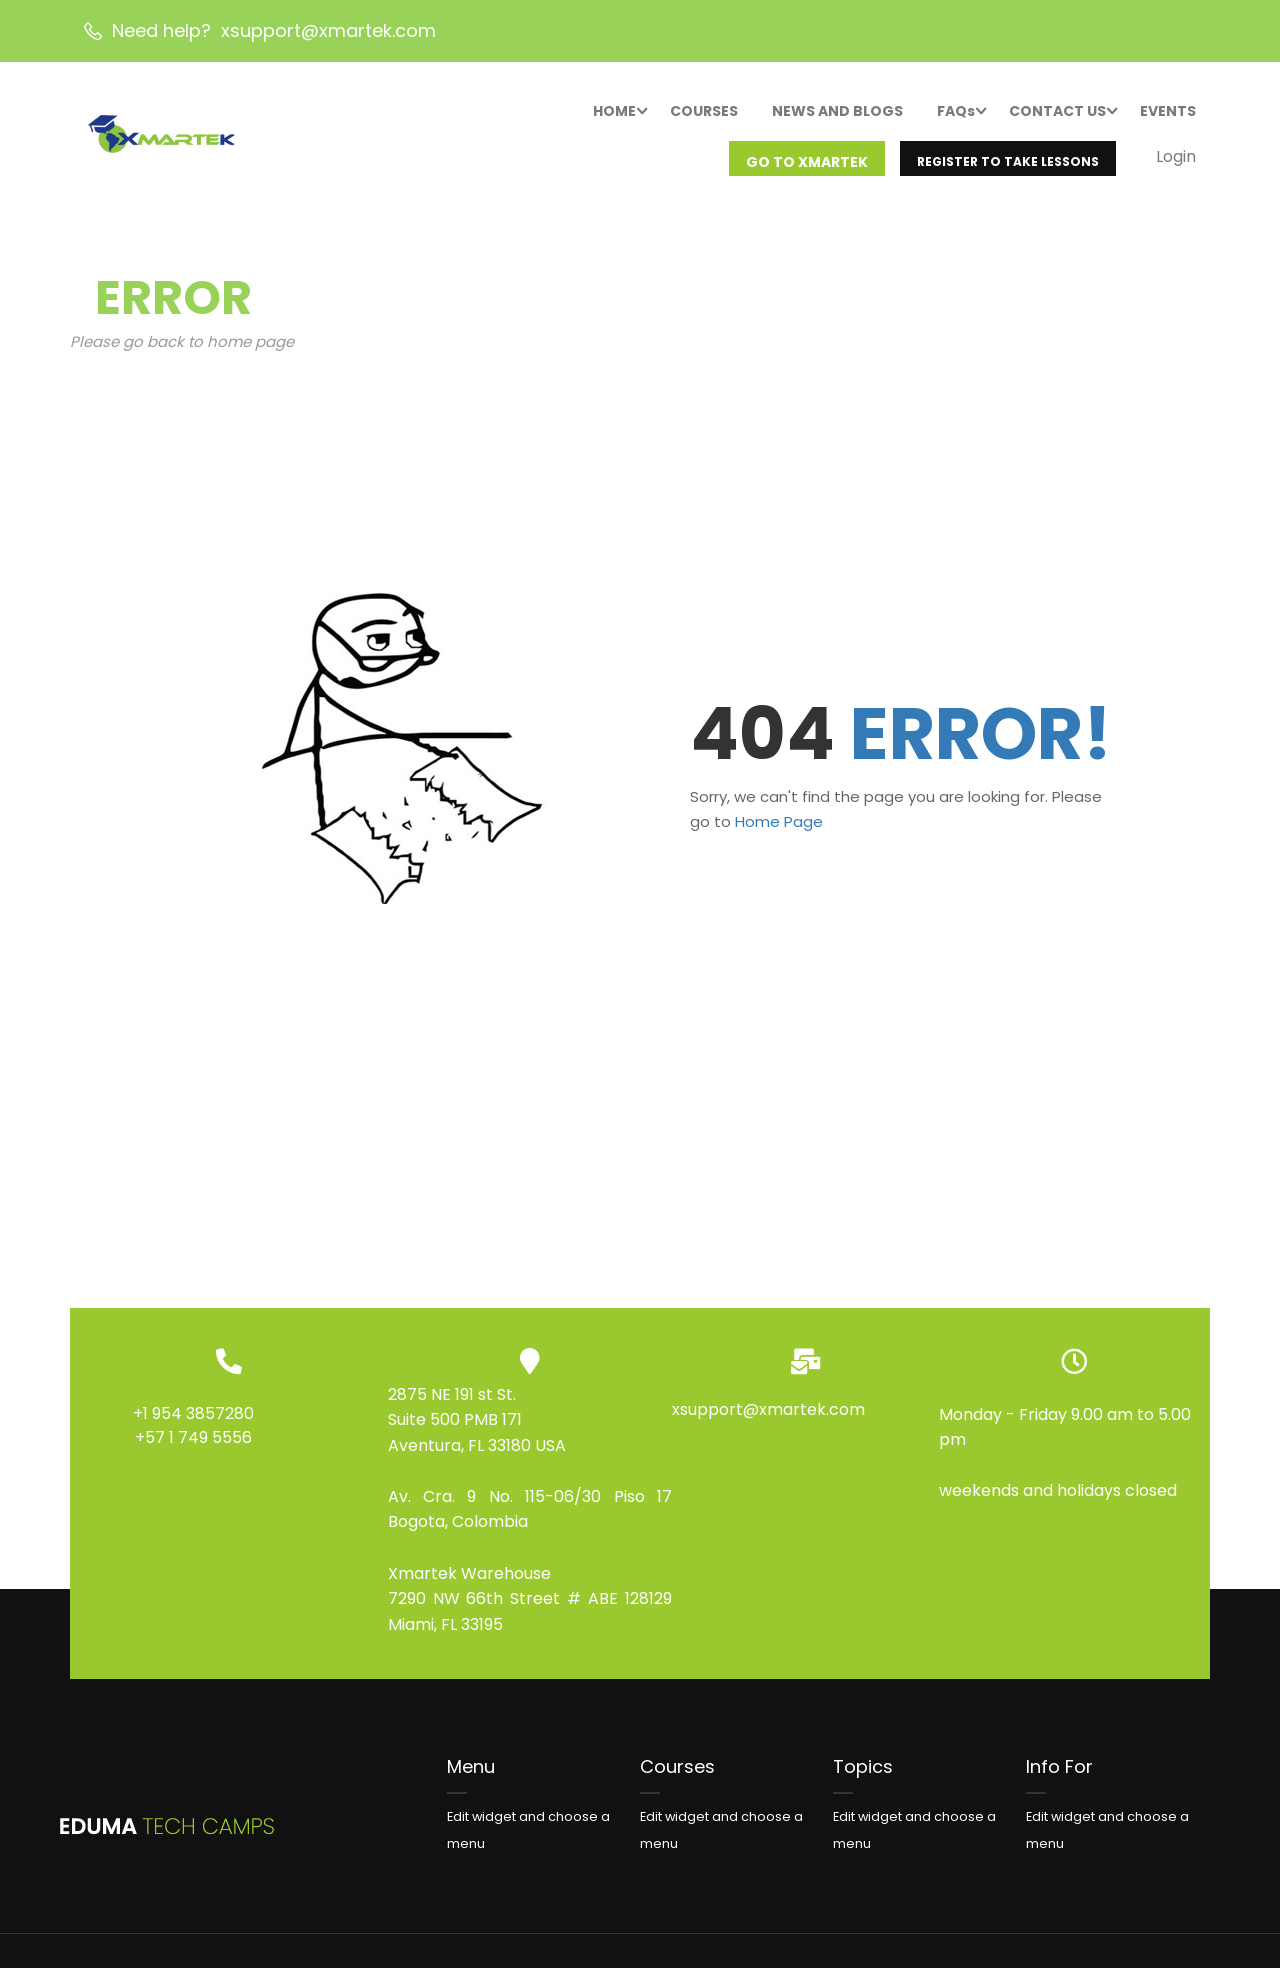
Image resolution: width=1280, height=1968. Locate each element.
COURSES (703, 113)
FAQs (955, 113)
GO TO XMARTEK (806, 164)
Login (1175, 158)
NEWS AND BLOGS (836, 113)
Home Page (779, 843)
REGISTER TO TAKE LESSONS (1007, 163)
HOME (613, 113)
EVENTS (1167, 113)
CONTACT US (1056, 113)
